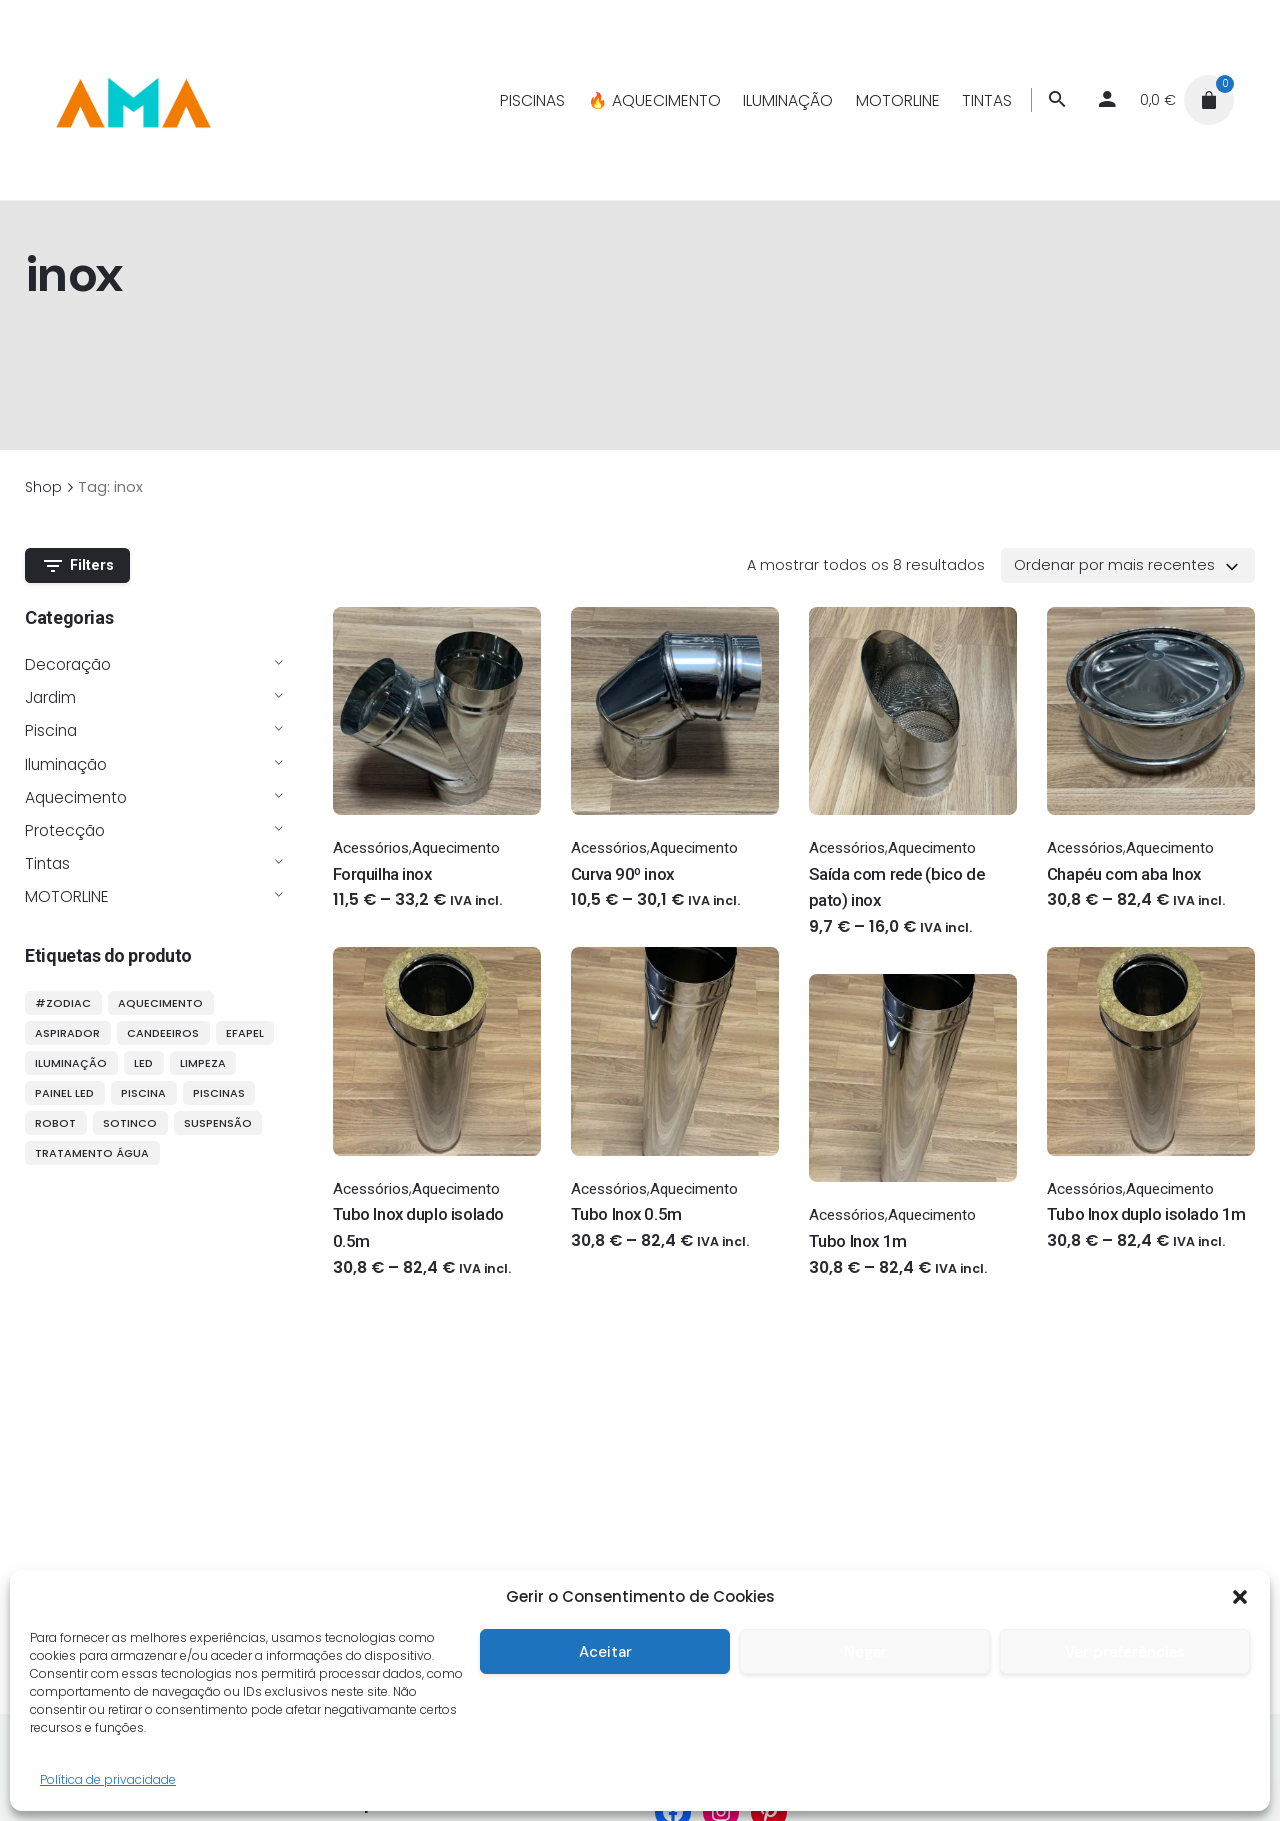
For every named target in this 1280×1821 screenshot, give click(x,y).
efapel (245, 1033)
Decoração (68, 664)
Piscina (51, 730)
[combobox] (1128, 565)
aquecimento (160, 1003)
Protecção (65, 830)
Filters (78, 566)
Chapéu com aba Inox (1124, 874)
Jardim (50, 697)
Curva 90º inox (622, 874)
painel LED (64, 1093)
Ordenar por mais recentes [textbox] (1114, 565)
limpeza (203, 1063)
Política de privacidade (108, 1779)
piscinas (219, 1093)
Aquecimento (76, 797)
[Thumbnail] (132, 100)
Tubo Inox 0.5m (626, 1214)
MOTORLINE (67, 896)
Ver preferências (1125, 1652)
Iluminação (66, 764)
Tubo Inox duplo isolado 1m (1146, 1214)
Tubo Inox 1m (858, 1241)
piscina (143, 1093)
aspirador (67, 1033)
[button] (1240, 1597)
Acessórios (371, 848)
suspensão (218, 1123)
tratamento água (92, 1153)
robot (55, 1123)
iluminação (71, 1063)
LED (143, 1063)
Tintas (47, 863)
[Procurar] (1057, 100)
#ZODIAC (63, 1003)
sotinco (130, 1123)
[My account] (1107, 100)
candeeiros (163, 1033)
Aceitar (605, 1652)
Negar (865, 1652)
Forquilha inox (382, 874)
